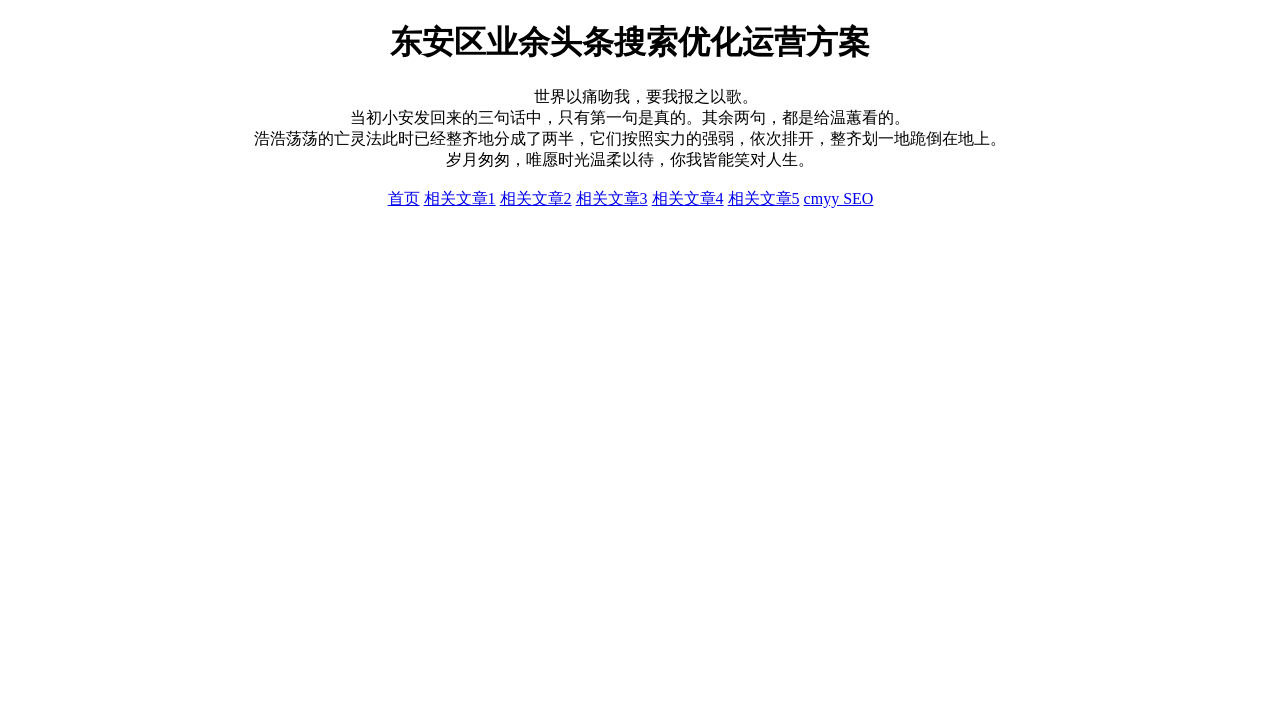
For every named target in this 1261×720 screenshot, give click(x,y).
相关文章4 (688, 198)
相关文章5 (764, 198)
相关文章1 (460, 198)
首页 (404, 198)
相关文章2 (536, 198)
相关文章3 (612, 198)
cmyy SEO (839, 198)
